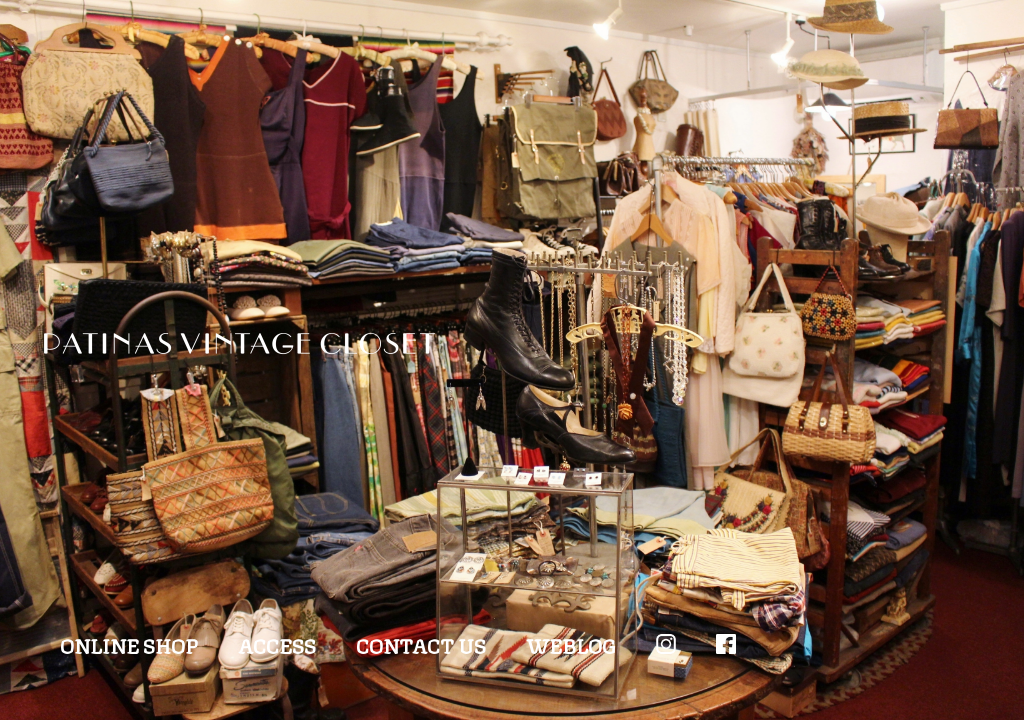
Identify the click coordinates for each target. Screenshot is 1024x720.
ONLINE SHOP (129, 644)
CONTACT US (421, 644)
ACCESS (277, 644)
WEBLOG (571, 644)
